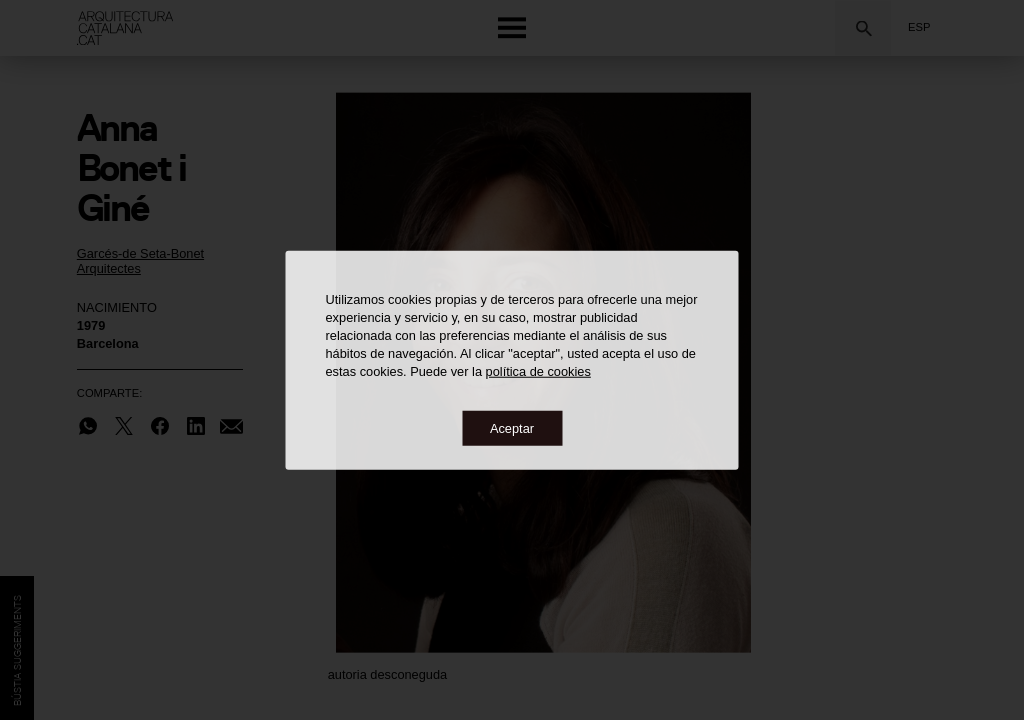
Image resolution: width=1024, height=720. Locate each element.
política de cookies (538, 370)
